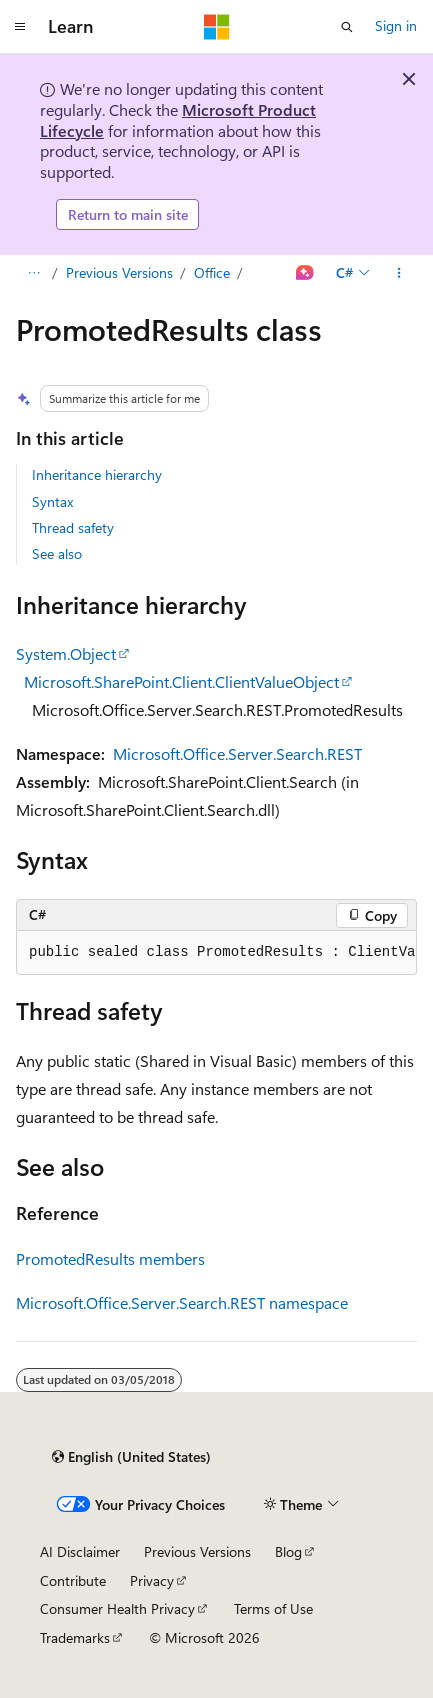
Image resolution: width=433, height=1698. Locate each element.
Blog (288, 1551)
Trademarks (75, 1637)
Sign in (396, 25)
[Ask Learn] (305, 273)
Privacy (152, 1580)
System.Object (66, 653)
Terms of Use (273, 1608)
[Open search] (347, 27)
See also (57, 553)
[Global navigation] (20, 27)
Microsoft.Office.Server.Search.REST (237, 753)
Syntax (52, 501)
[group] (216, 953)
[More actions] (399, 273)
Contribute (73, 1580)
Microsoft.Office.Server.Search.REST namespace (182, 1302)
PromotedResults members (110, 1258)
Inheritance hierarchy (97, 474)
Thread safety (73, 527)
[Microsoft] (217, 27)
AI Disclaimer (80, 1551)
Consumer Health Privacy (117, 1608)
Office (212, 272)
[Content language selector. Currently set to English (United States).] (131, 1457)
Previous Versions (119, 272)
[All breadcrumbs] (33, 273)
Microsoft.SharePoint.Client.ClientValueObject (181, 681)
